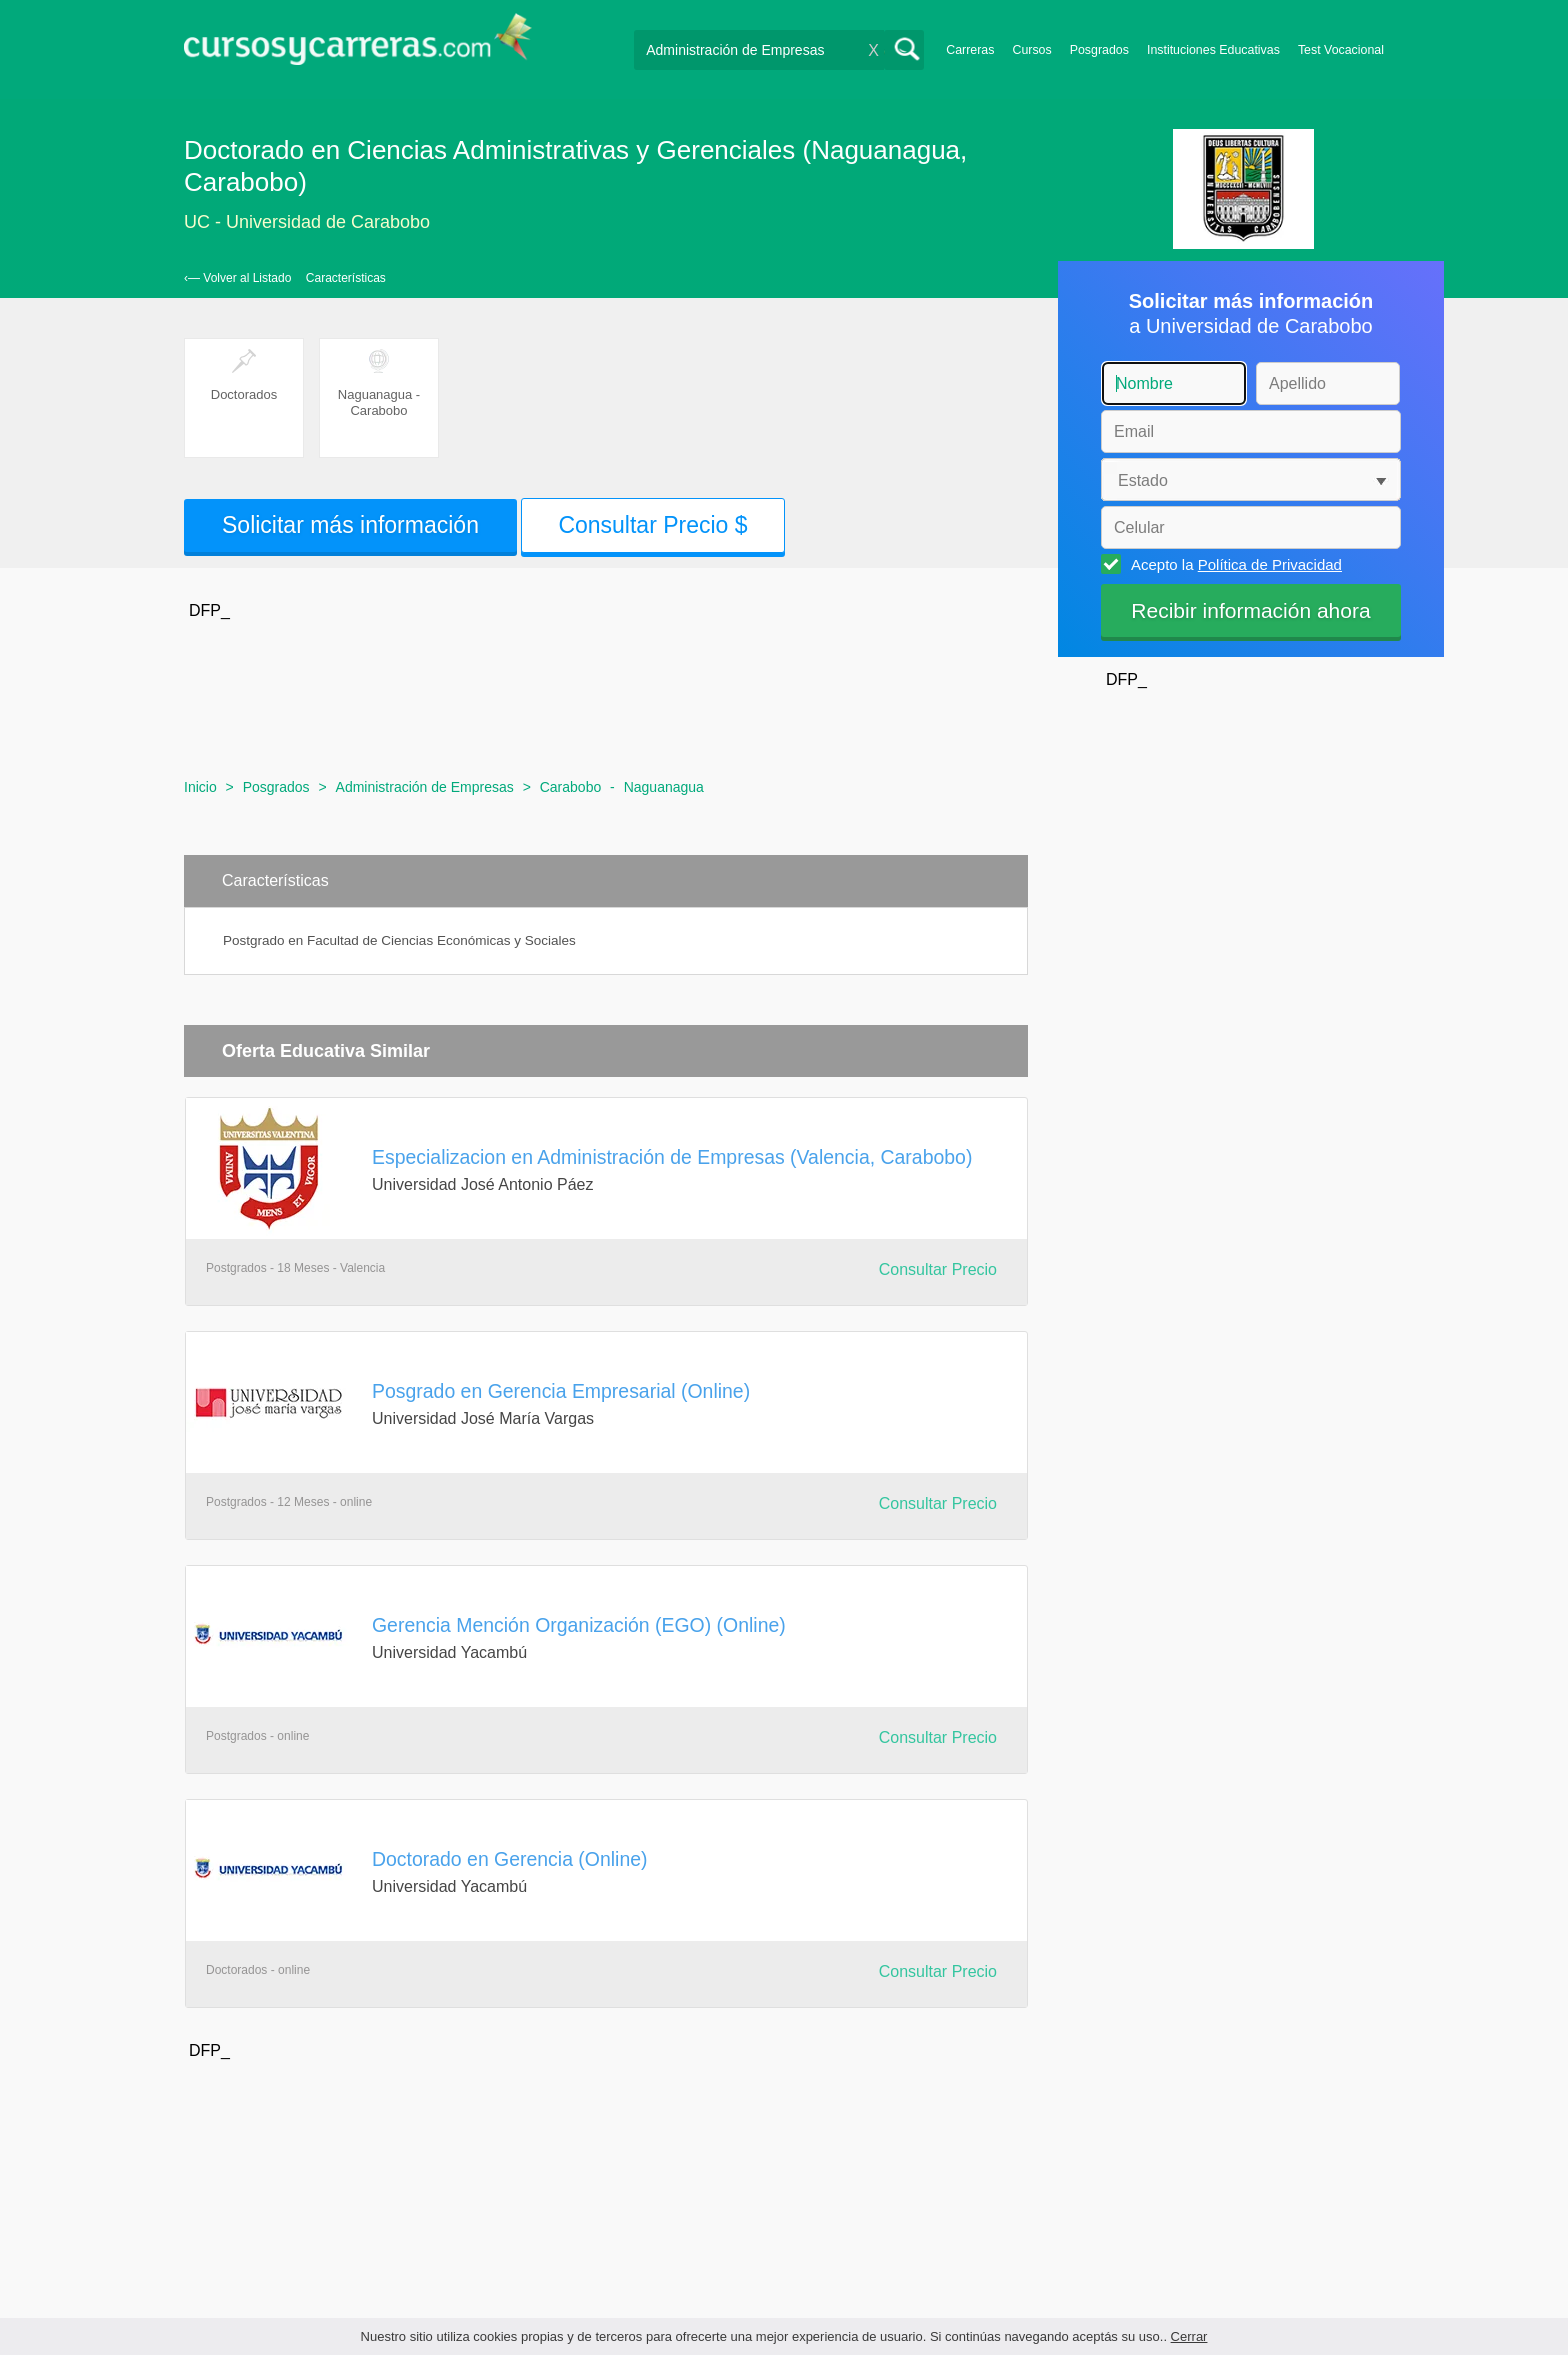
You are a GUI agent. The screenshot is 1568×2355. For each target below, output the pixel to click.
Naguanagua (664, 787)
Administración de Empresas (425, 787)
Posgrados (1099, 50)
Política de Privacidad (1270, 564)
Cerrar (1189, 2336)
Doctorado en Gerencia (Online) (510, 1859)
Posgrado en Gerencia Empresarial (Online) (561, 1391)
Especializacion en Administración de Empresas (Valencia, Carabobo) (672, 1157)
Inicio (200, 787)
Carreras (970, 50)
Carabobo (571, 787)
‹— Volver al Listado (237, 278)
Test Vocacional (1341, 50)
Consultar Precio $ (652, 525)
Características (346, 278)
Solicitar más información (350, 525)
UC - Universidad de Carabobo (307, 222)
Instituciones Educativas (1213, 50)
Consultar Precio (938, 1269)
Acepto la (1233, 564)
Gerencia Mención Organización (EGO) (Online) (579, 1625)
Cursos (1031, 50)
